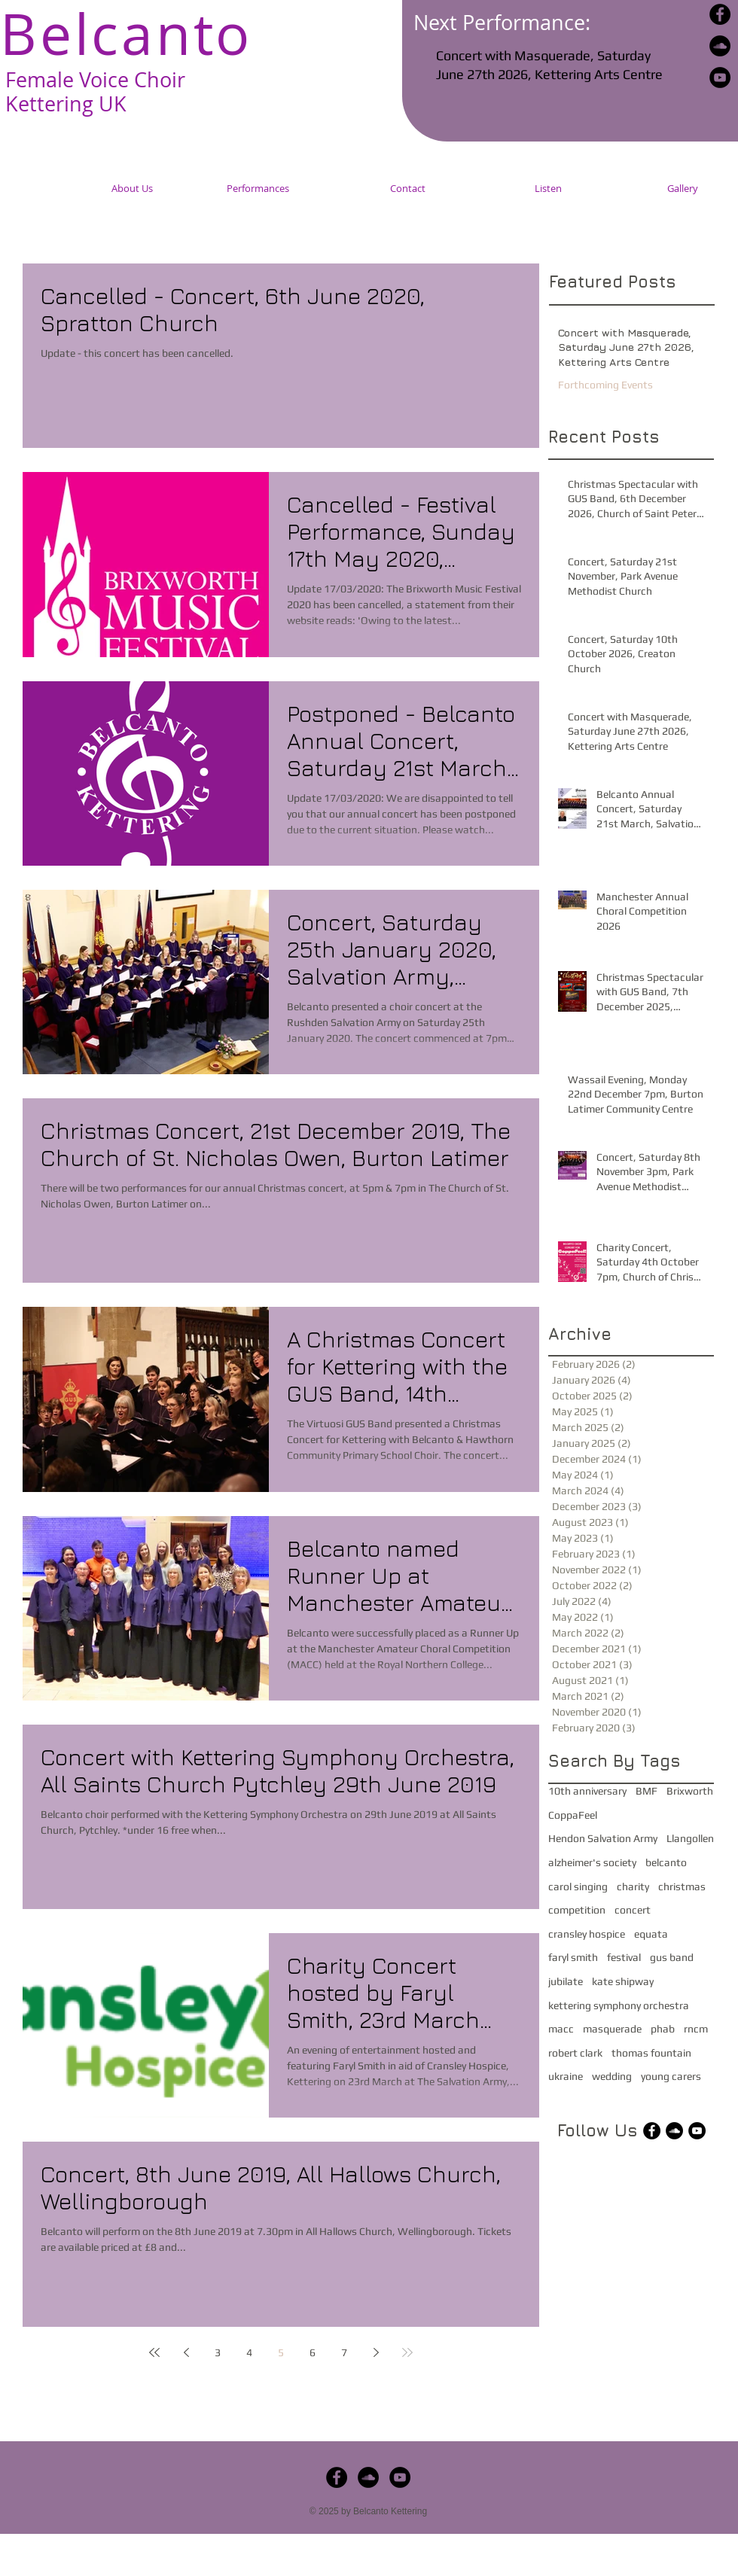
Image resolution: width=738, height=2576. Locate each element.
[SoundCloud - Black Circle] (719, 45)
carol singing (578, 1886)
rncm (696, 2029)
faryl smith (573, 1957)
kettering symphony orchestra (618, 2005)
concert (632, 1910)
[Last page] (407, 2352)
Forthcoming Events (605, 385)
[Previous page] (186, 2352)
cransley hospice (586, 1934)
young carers (671, 2076)
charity (633, 1886)
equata (651, 1934)
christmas (682, 1886)
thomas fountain (651, 2053)
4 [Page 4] (249, 2352)
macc (561, 2029)
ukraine (565, 2076)
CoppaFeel (572, 1815)
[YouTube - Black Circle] (719, 77)
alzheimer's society (592, 1862)
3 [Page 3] (218, 2352)
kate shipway (623, 1981)
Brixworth (689, 1791)
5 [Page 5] (281, 2352)
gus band (672, 1957)
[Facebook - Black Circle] (719, 14)
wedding (612, 2076)
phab (663, 2029)
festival (624, 1957)
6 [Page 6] (313, 2352)
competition (576, 1910)
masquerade (612, 2029)
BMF (646, 1791)
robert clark (575, 2053)
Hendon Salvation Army (602, 1838)
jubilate (565, 1981)
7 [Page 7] (344, 2352)
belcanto (666, 1862)
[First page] (154, 2352)
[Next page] (375, 2352)
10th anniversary (587, 1791)
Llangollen (690, 1838)
